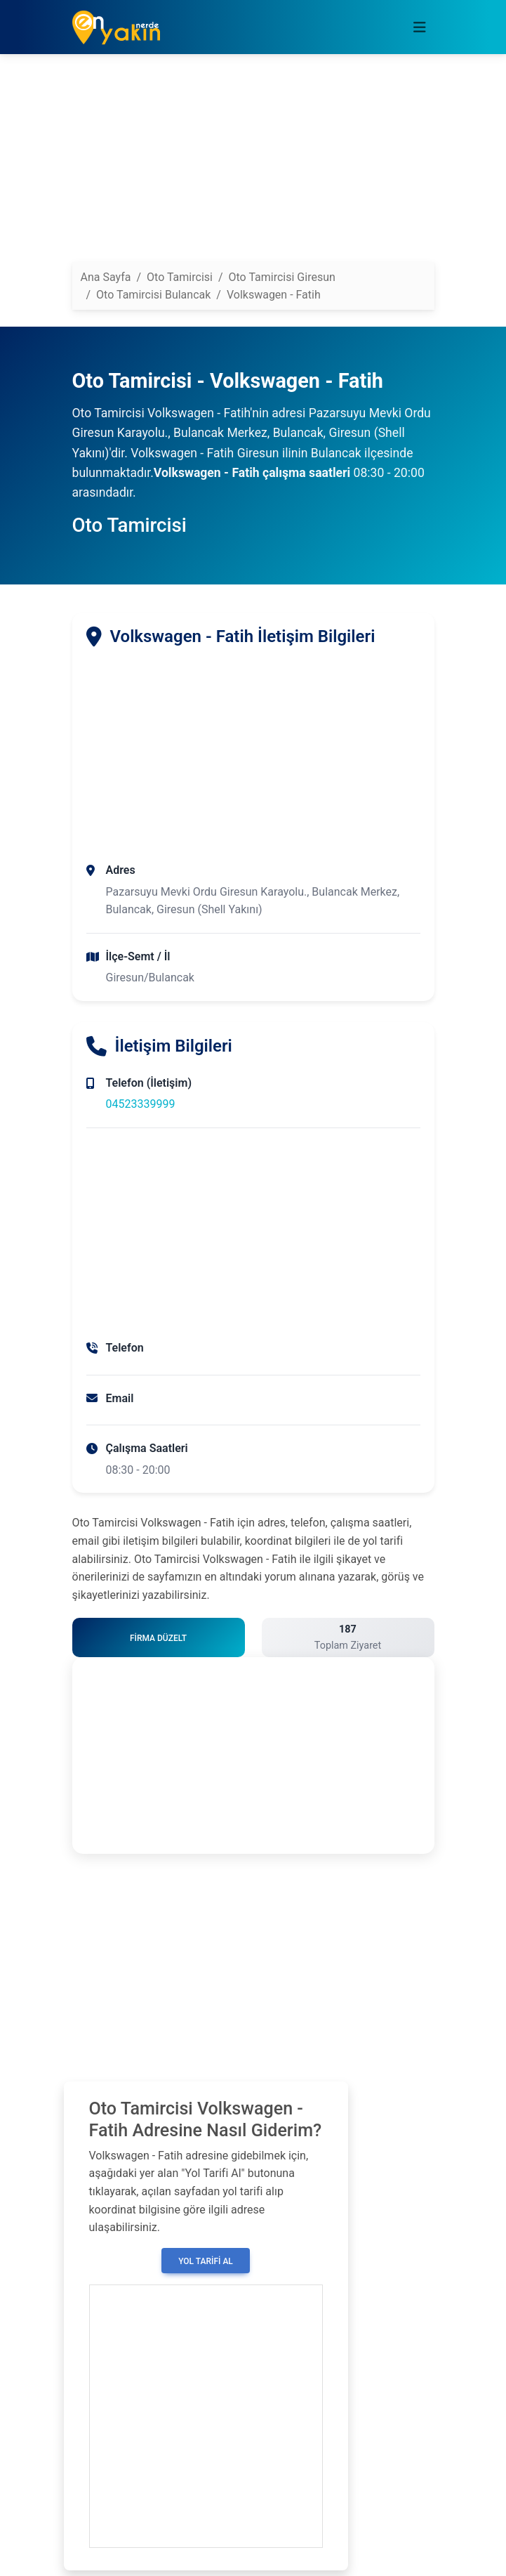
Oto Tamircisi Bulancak (153, 294)
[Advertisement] (253, 163)
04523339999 (140, 1104)
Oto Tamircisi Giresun (282, 277)
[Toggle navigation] (419, 27)
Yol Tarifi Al (205, 2261)
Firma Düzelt (158, 1638)
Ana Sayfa (106, 277)
